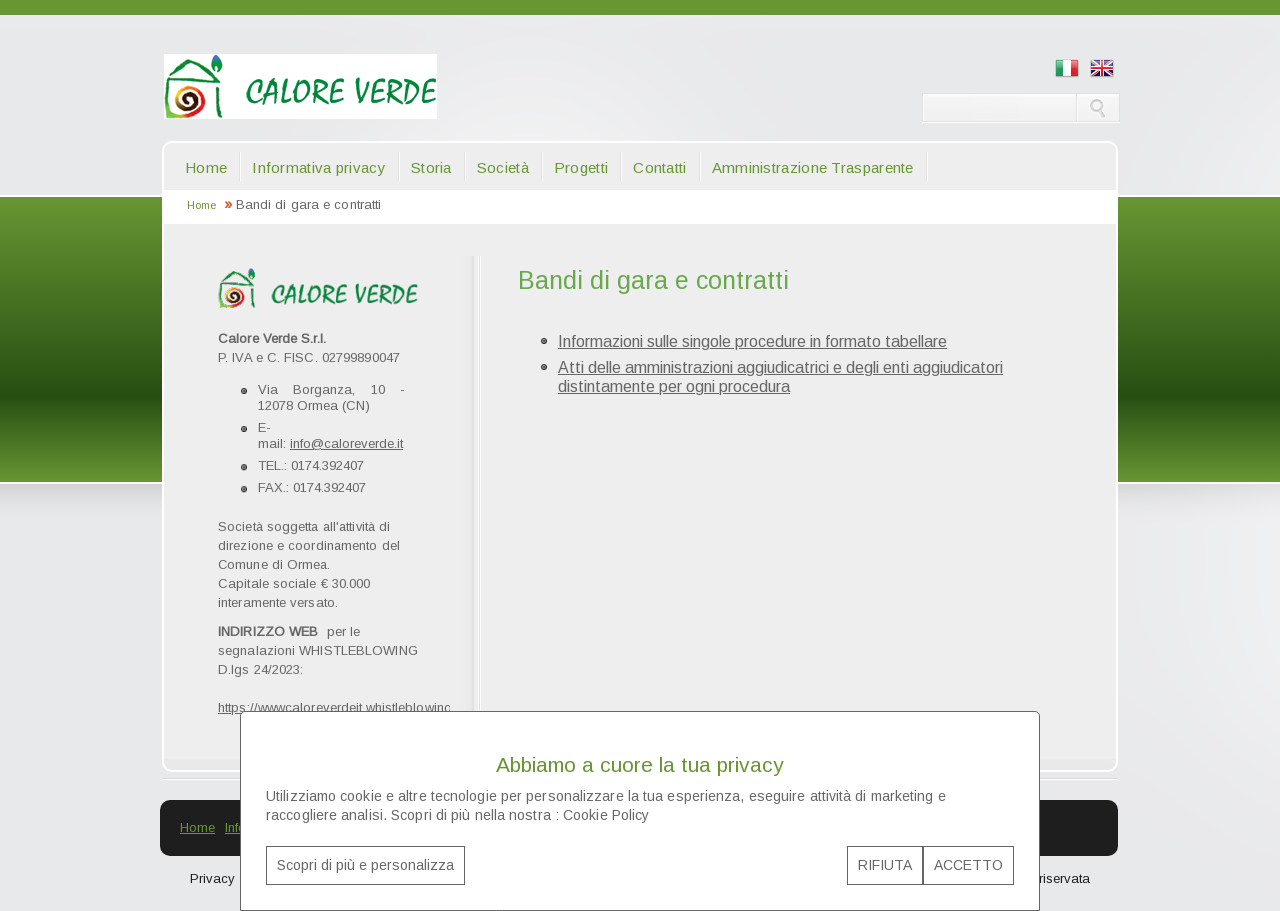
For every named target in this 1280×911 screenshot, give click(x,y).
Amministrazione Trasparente (813, 167)
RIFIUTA (885, 865)
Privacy (212, 878)
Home (206, 167)
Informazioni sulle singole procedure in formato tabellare (752, 341)
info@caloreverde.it (346, 443)
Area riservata (1048, 878)
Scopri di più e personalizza (365, 865)
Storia (431, 167)
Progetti (581, 167)
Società (503, 167)
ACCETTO (968, 865)
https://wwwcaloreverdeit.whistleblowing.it (339, 707)
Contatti (659, 167)
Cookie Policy (606, 815)
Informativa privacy (319, 167)
